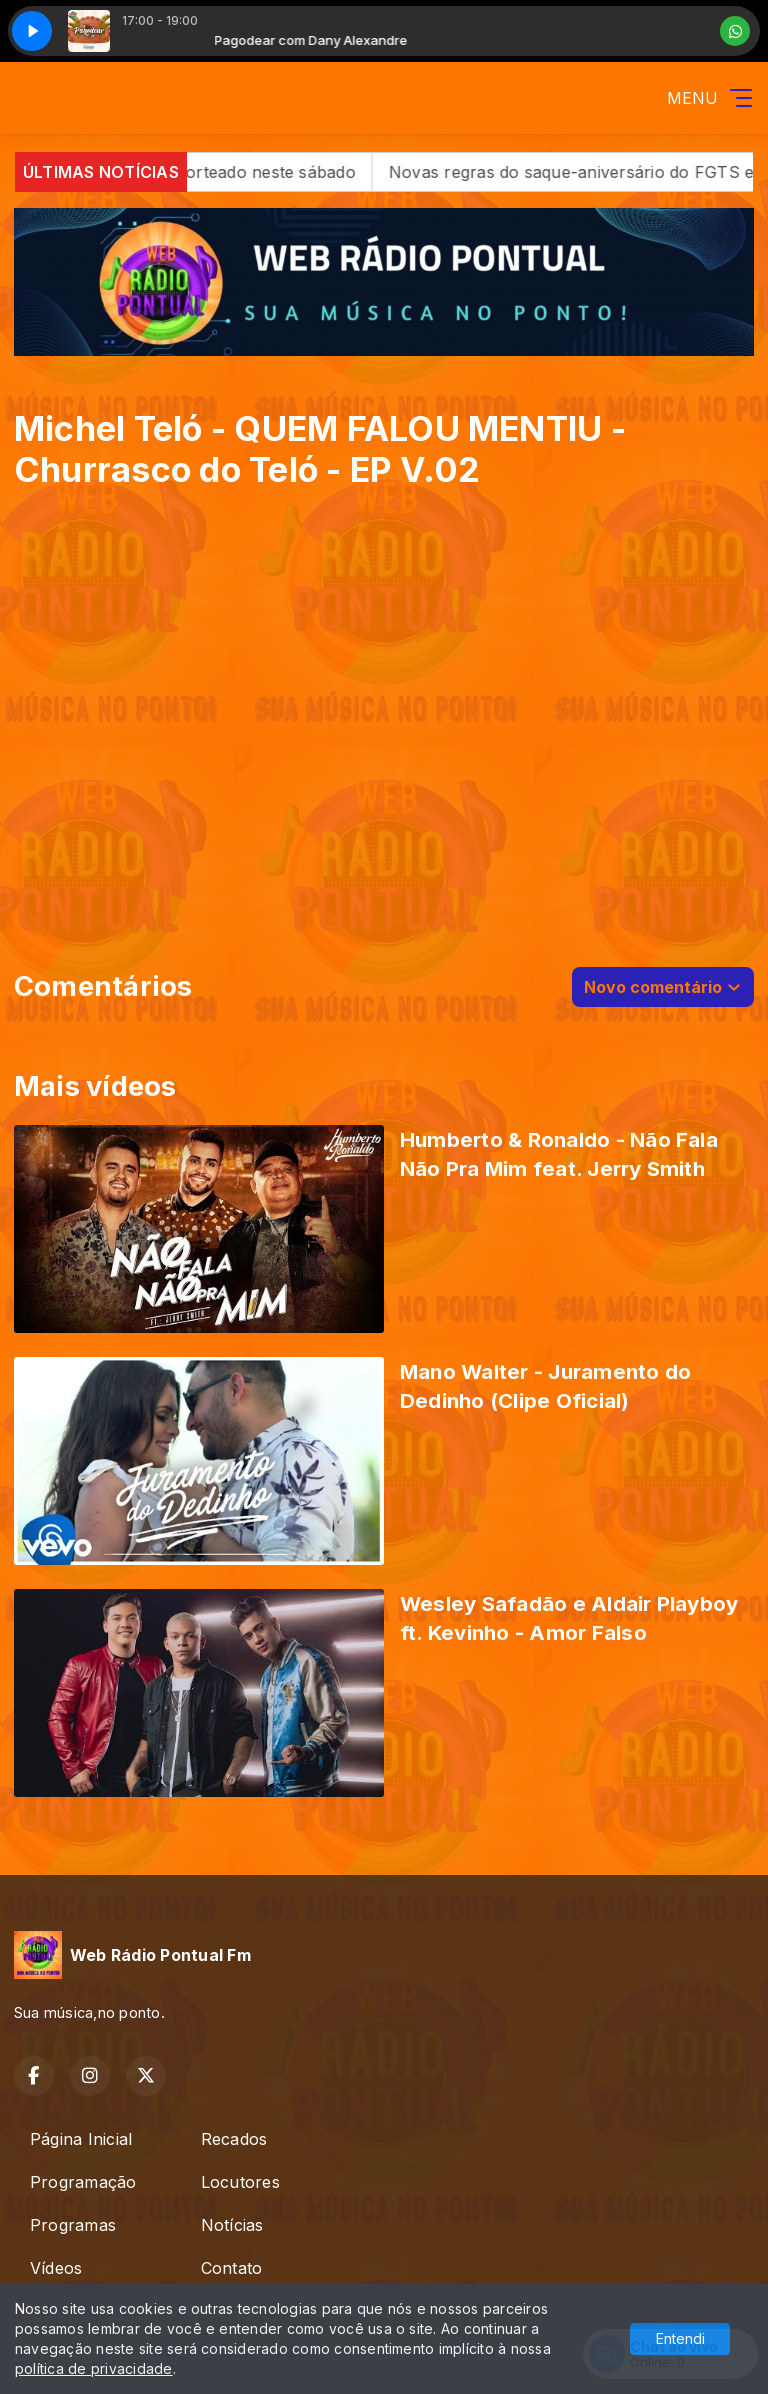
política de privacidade (94, 2368)
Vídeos (56, 2268)
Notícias (232, 2225)
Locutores (240, 2182)
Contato (232, 2268)
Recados (234, 2139)
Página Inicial (81, 2139)
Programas (73, 2225)
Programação (83, 2182)
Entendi (680, 2338)
